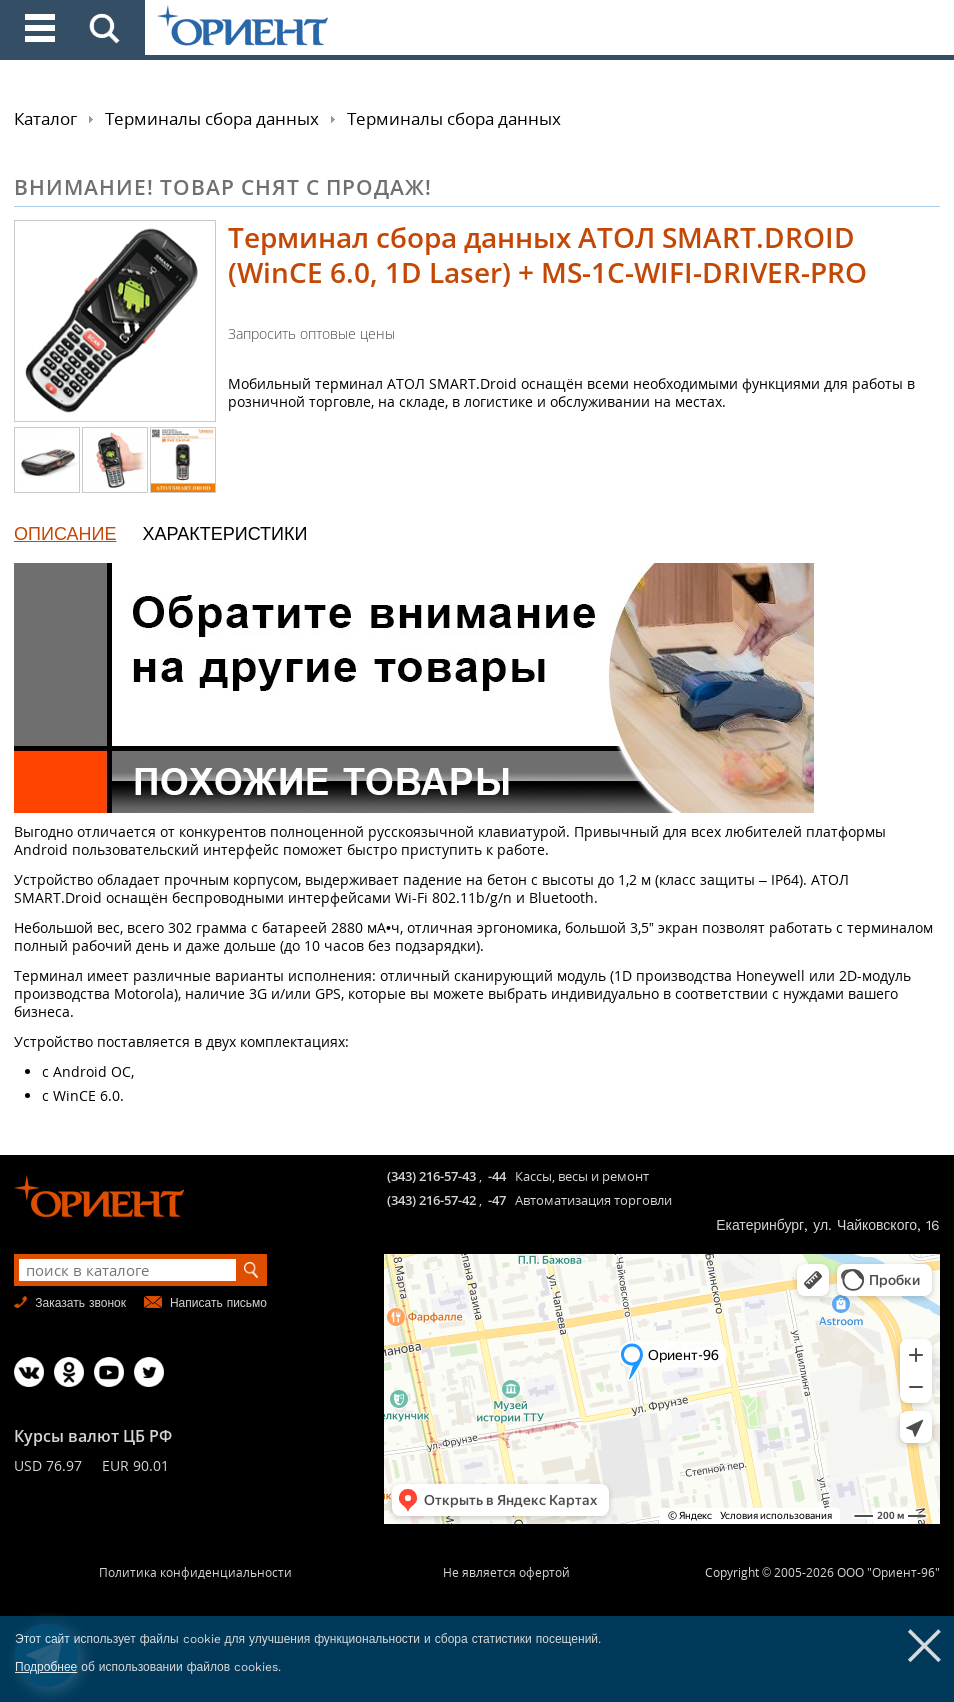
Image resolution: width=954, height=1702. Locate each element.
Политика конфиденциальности (195, 1572)
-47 (497, 1200)
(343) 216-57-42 (431, 1200)
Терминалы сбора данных (212, 118)
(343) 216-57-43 (431, 1176)
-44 (497, 1176)
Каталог (45, 118)
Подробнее (46, 1667)
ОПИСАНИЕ (65, 533)
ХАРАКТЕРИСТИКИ (224, 533)
